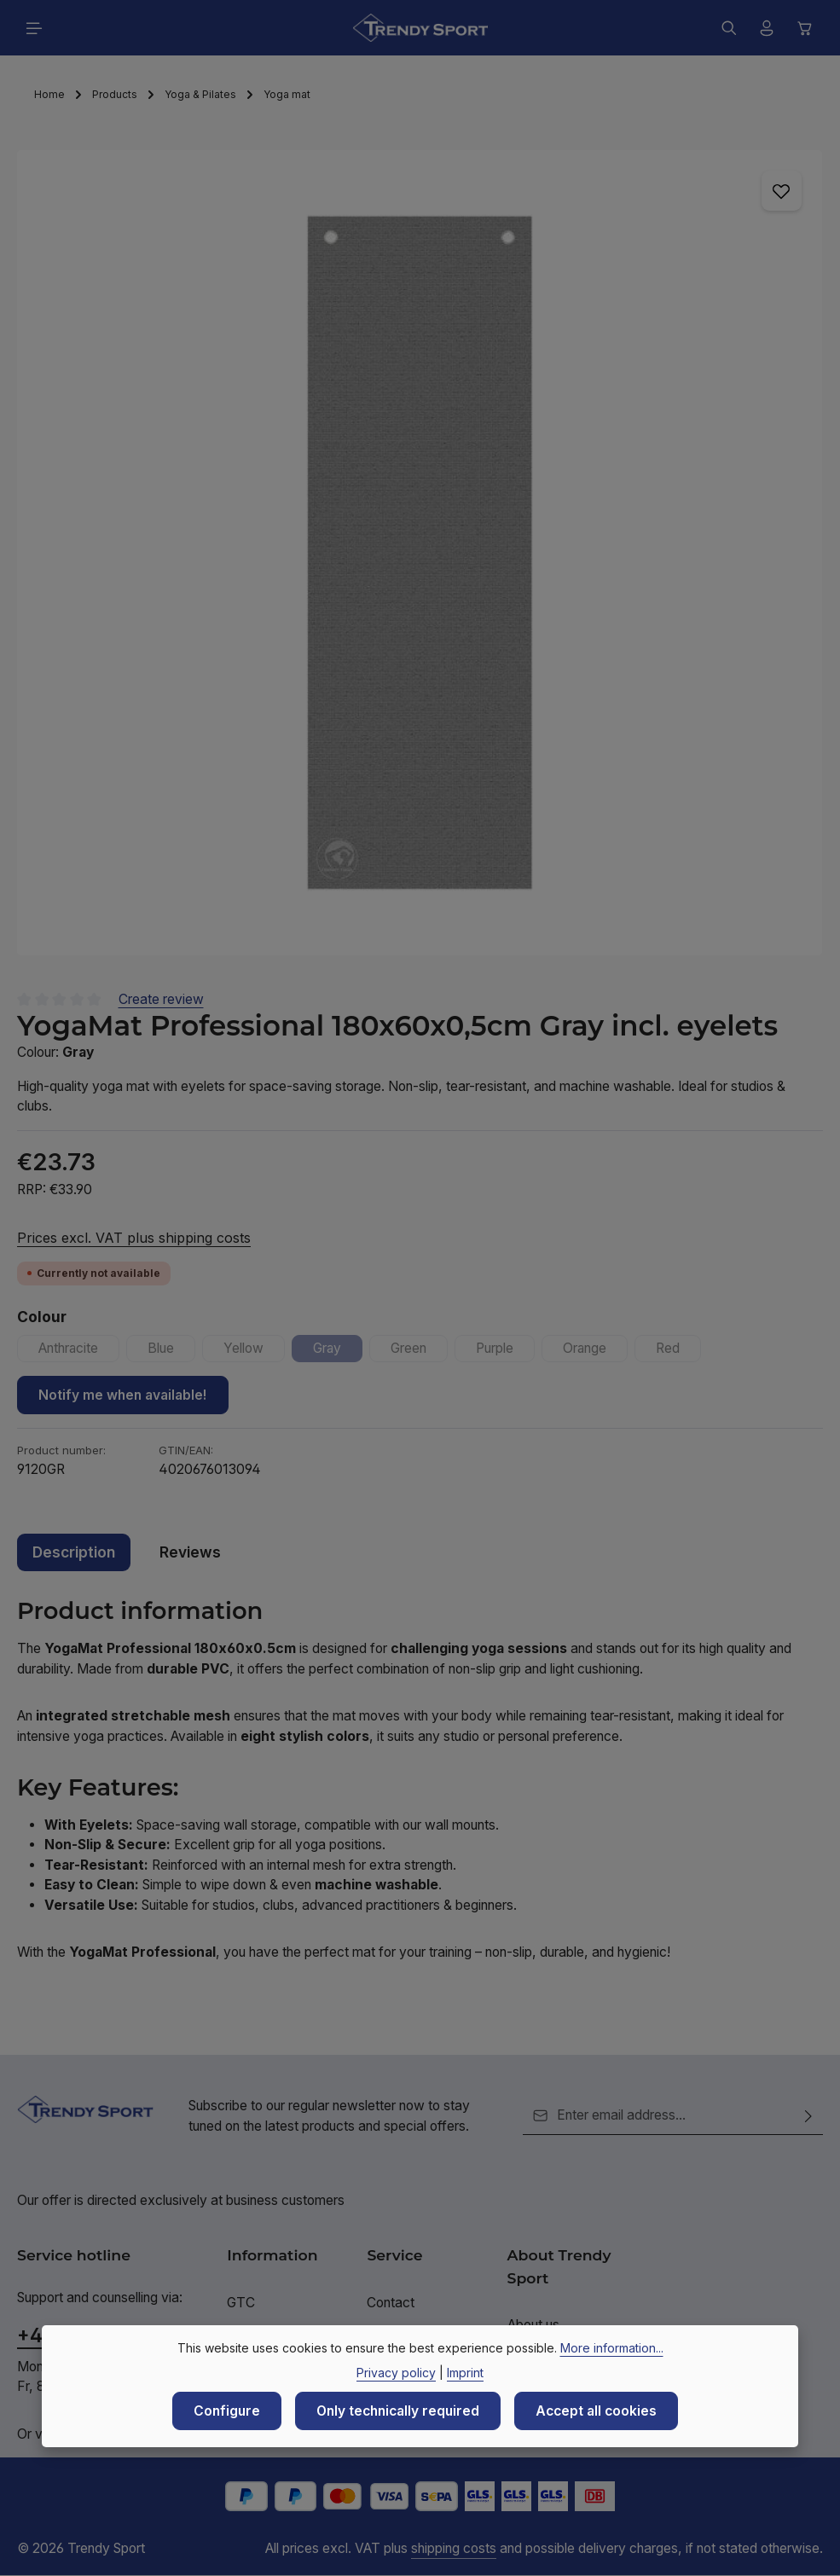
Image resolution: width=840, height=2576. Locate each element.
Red (681, 1351)
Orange (597, 1351)
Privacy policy (396, 2372)
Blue (172, 1351)
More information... (611, 2348)
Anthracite (79, 1351)
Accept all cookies (596, 2411)
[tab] (73, 1552)
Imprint (465, 2372)
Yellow (255, 1351)
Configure (227, 2411)
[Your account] (767, 28)
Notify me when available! (122, 1395)
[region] (420, 552)
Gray (339, 1351)
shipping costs (453, 2548)
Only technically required (397, 2411)
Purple (507, 1351)
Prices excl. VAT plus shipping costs (134, 1237)
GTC (241, 2303)
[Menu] (34, 28)
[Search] (729, 28)
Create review (161, 999)
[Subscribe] (808, 2116)
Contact (390, 2303)
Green (420, 1351)
